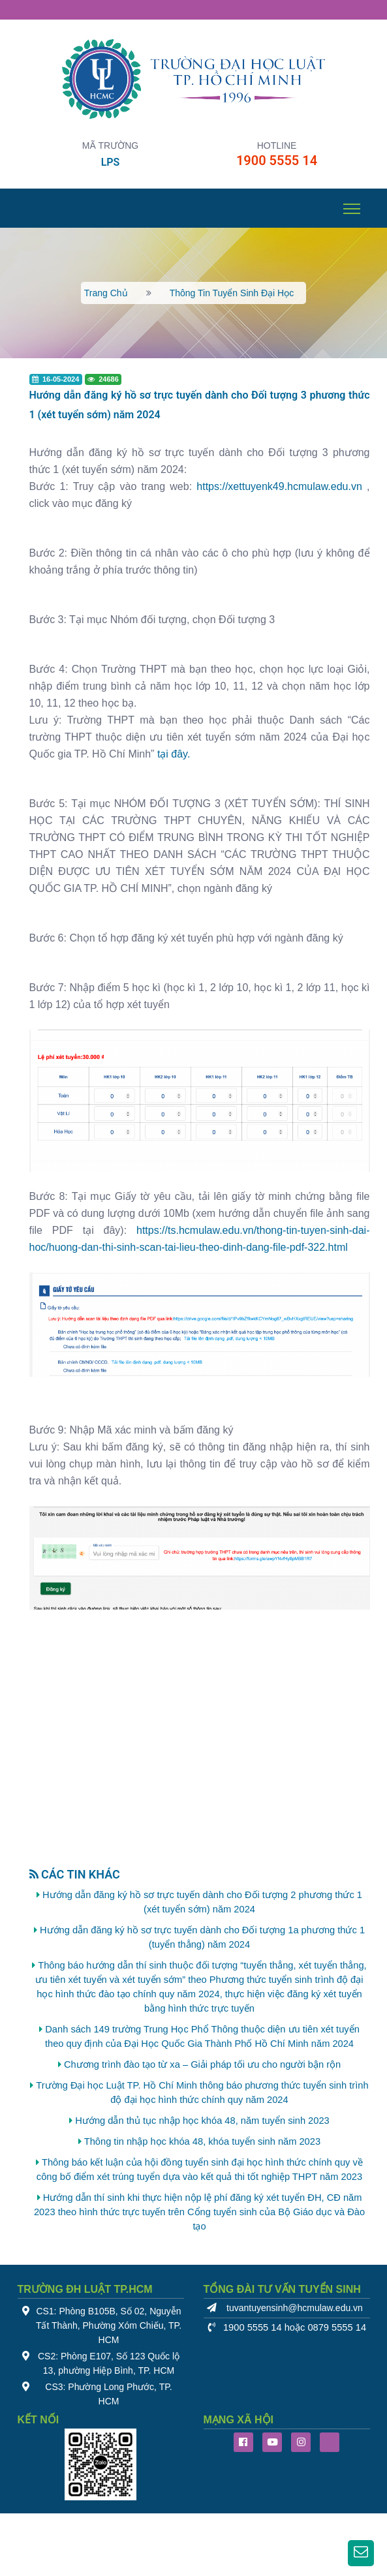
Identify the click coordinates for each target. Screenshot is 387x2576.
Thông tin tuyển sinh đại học (232, 293)
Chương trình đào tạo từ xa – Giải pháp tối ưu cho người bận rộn (202, 2064)
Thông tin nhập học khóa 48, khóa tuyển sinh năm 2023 (202, 2141)
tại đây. (174, 753)
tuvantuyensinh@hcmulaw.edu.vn (294, 2308)
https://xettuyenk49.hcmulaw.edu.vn (279, 486)
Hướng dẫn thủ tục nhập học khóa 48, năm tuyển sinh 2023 (202, 2120)
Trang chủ (106, 293)
